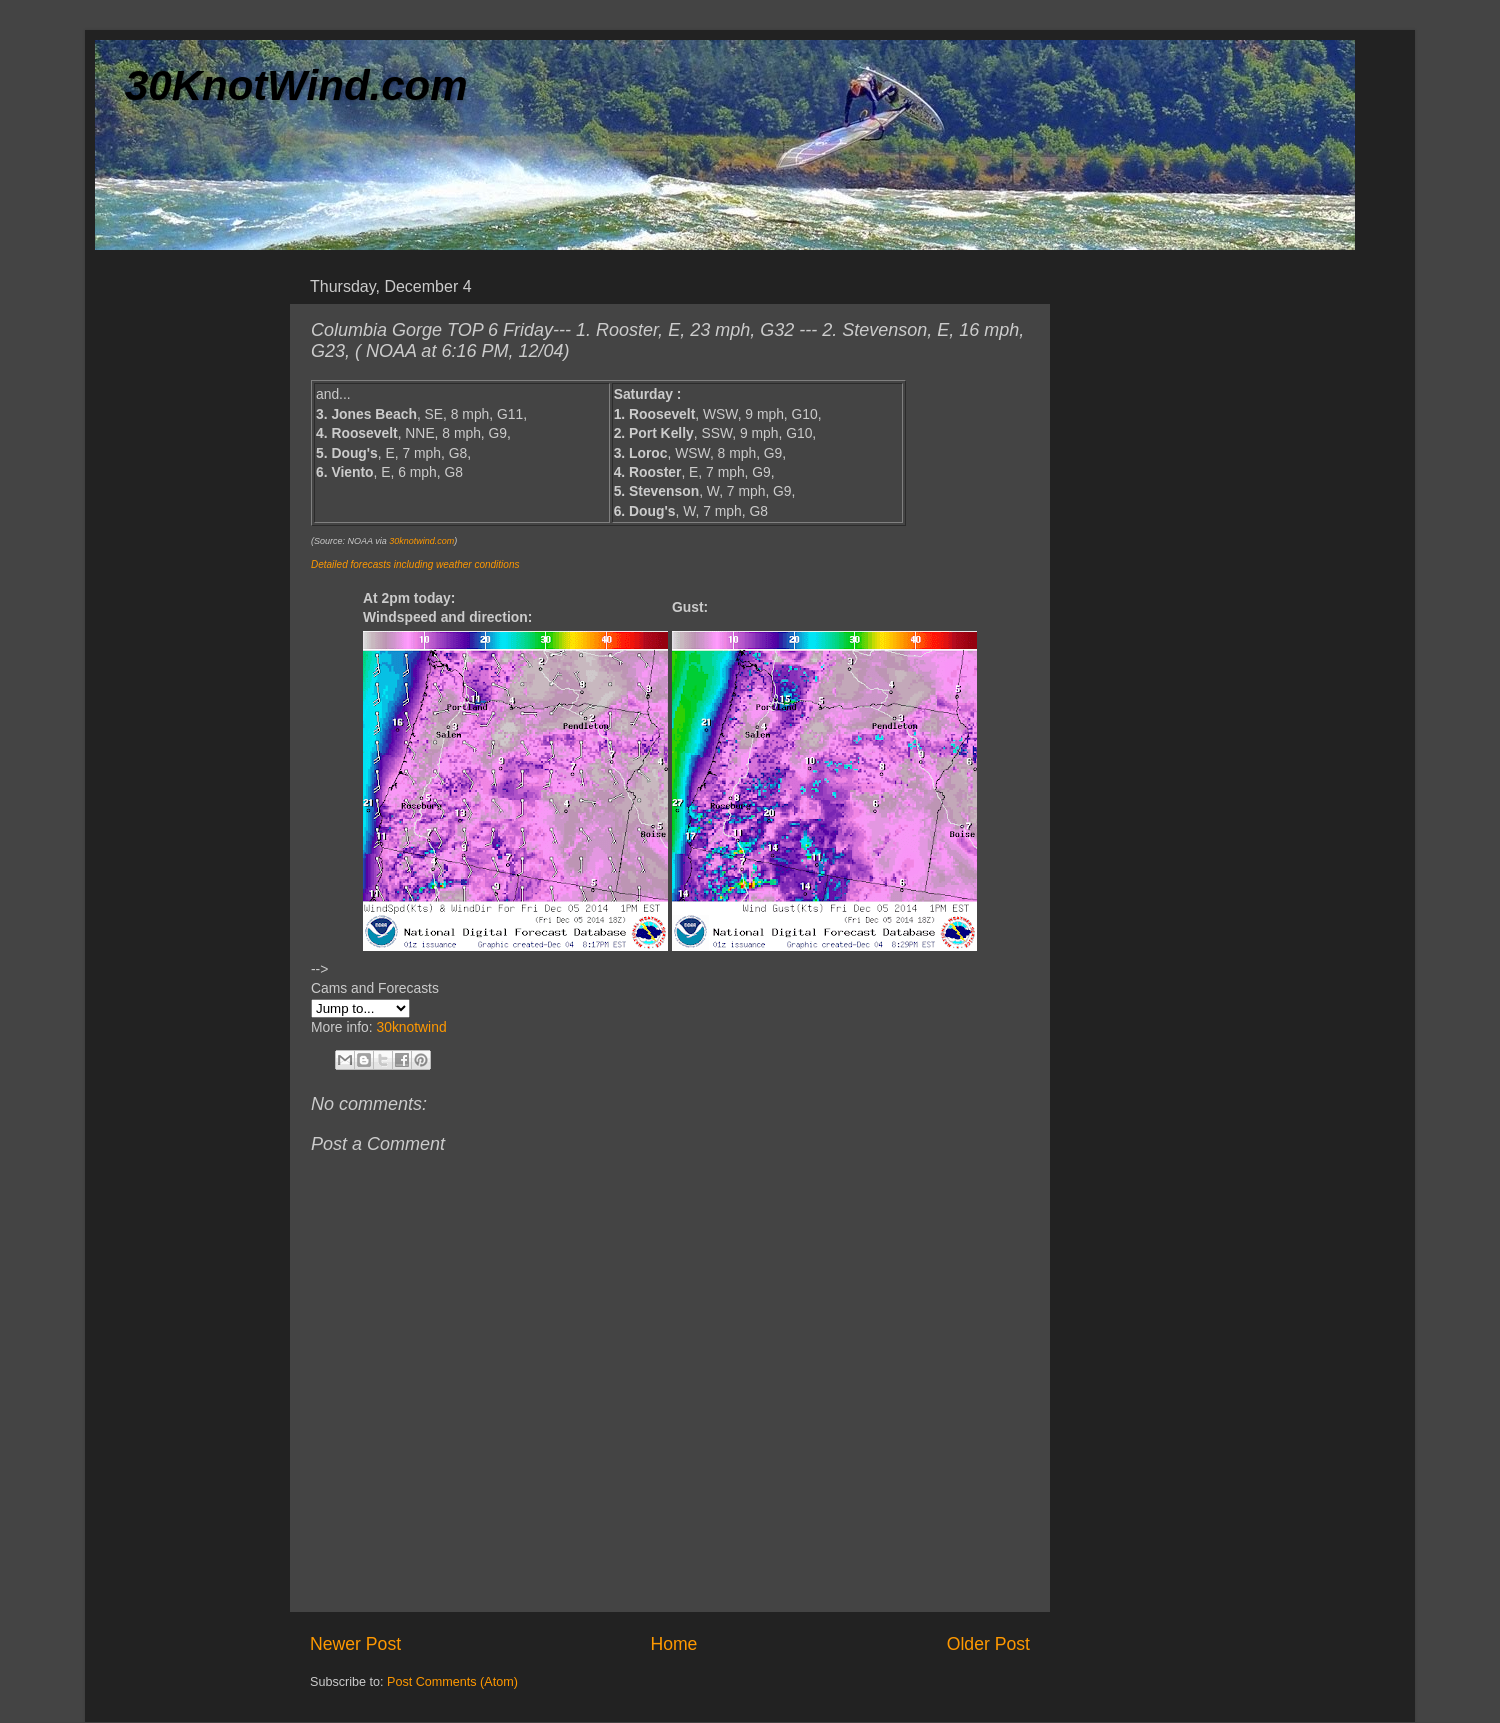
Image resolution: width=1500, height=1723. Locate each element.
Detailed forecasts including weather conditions (415, 564)
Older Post (988, 1644)
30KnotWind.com (296, 85)
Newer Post (355, 1644)
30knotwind (411, 1027)
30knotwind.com (421, 541)
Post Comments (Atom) (452, 1682)
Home (673, 1644)
